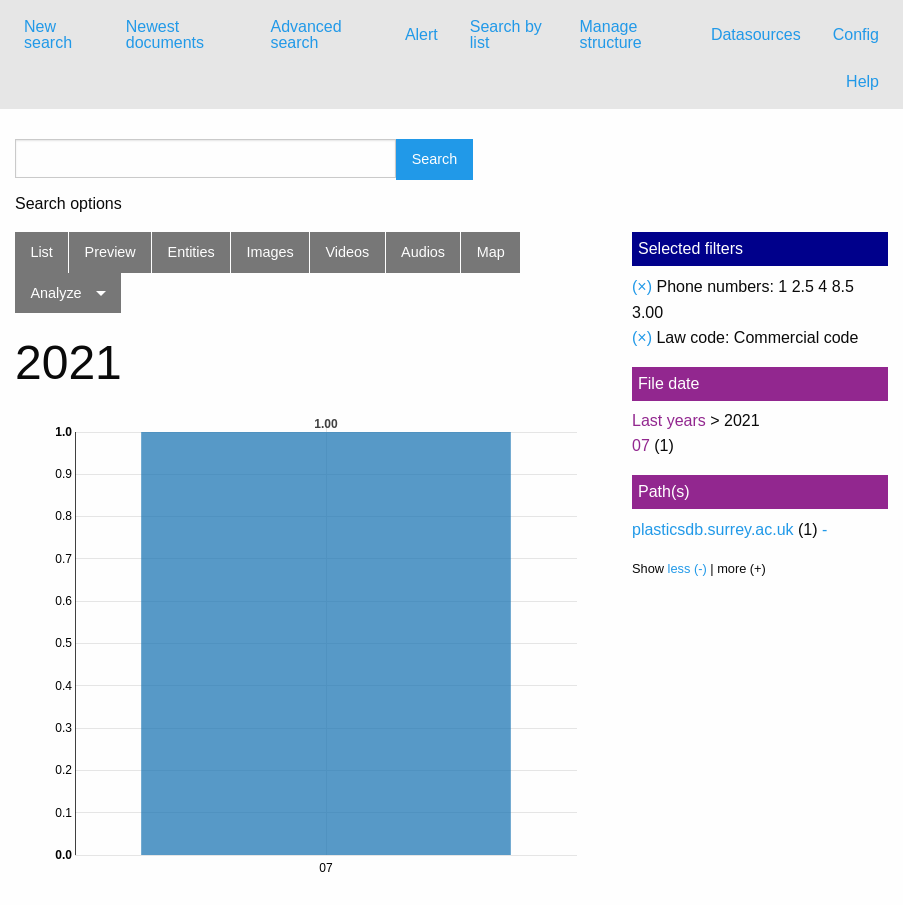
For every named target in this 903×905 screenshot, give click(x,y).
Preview (110, 252)
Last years (669, 420)
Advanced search (305, 34)
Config (856, 34)
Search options (68, 204)
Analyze (55, 293)
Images (270, 252)
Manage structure (611, 34)
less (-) (687, 568)
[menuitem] (59, 35)
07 (641, 445)
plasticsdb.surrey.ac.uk (713, 529)
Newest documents (165, 34)
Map (491, 252)
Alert (421, 34)
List (41, 252)
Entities (191, 252)
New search (48, 34)
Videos (348, 252)
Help (862, 81)
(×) (642, 286)
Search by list (506, 34)
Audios (423, 252)
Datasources (756, 34)
